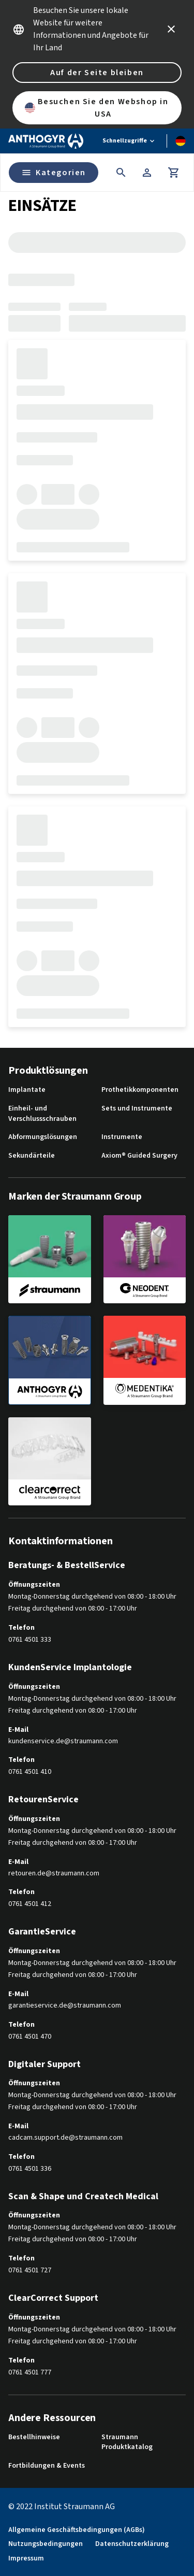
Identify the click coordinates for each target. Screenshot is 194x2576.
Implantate (27, 1090)
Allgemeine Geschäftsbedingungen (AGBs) (76, 2530)
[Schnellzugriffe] (129, 141)
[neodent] (144, 1259)
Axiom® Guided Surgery (139, 1156)
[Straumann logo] (45, 141)
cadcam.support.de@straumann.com (65, 2138)
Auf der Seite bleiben (97, 72)
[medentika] (144, 1360)
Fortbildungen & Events (46, 2466)
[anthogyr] (50, 1360)
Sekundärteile (31, 1156)
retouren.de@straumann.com (53, 1873)
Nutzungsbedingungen (45, 2544)
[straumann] (49, 1259)
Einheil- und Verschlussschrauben (42, 1114)
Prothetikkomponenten (139, 1090)
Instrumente (121, 1137)
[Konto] (147, 172)
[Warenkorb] (173, 172)
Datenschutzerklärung (132, 2544)
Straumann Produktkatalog (127, 2442)
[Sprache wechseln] (180, 141)
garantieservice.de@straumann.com (64, 2006)
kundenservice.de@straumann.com (63, 1741)
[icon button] (171, 29)
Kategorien (53, 172)
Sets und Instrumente (136, 1109)
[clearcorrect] (49, 1461)
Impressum (26, 2559)
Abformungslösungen (42, 1137)
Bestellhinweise (34, 2437)
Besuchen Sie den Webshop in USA (97, 108)
